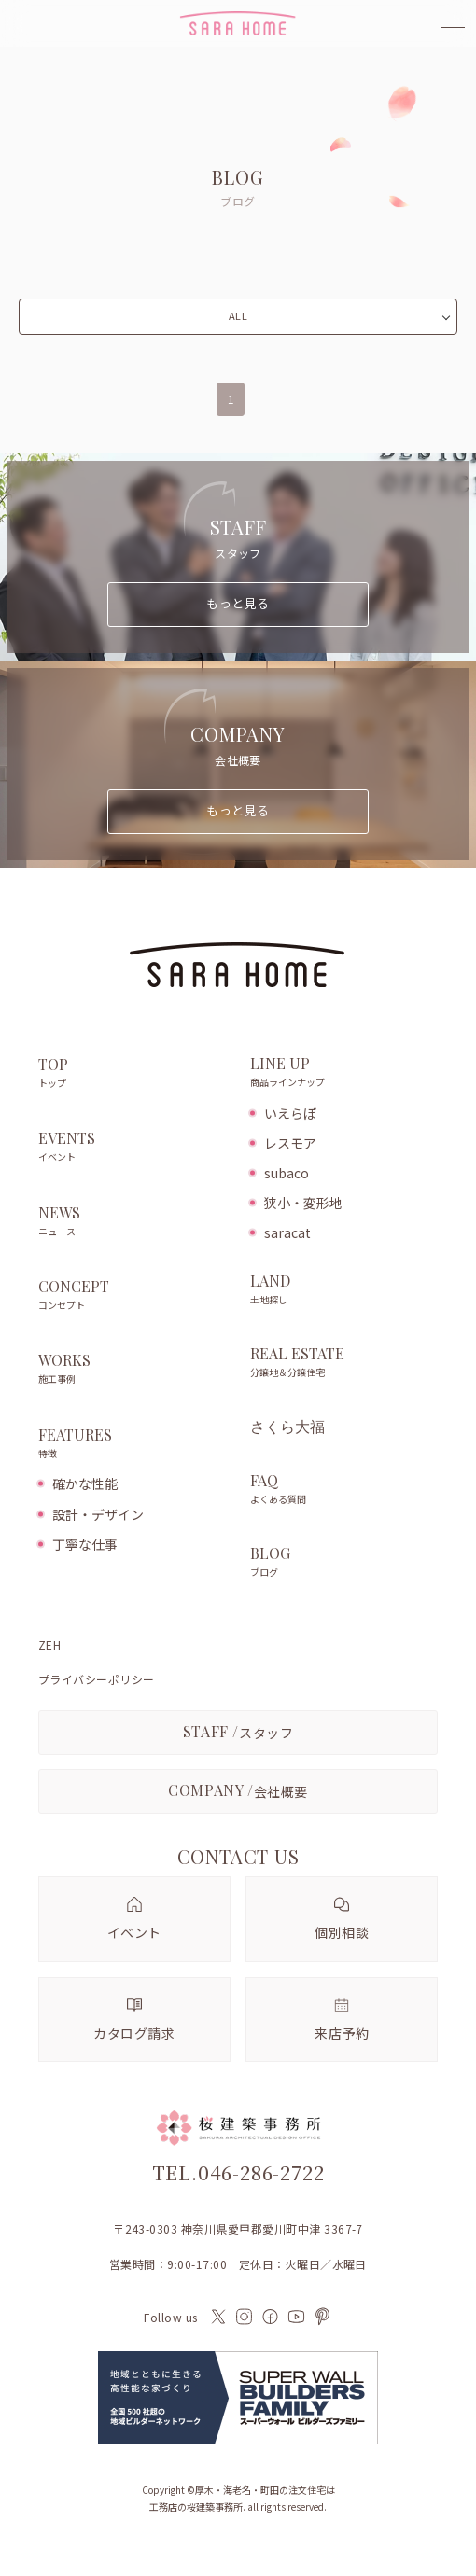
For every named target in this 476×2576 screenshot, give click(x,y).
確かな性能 (85, 1483)
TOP (134, 1074)
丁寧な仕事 (85, 1544)
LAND (344, 1290)
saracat (287, 1232)
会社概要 (238, 1790)
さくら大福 (287, 1426)
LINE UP (344, 1073)
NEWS (134, 1222)
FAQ (344, 1490)
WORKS (134, 1369)
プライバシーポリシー (96, 1679)
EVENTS (134, 1147)
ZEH (49, 1644)
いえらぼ (290, 1113)
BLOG (344, 1562)
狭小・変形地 (303, 1202)
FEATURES (134, 1444)
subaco (286, 1172)
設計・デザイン (98, 1514)
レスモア (290, 1143)
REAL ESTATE (344, 1363)
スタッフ (238, 1731)
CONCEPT (134, 1296)
